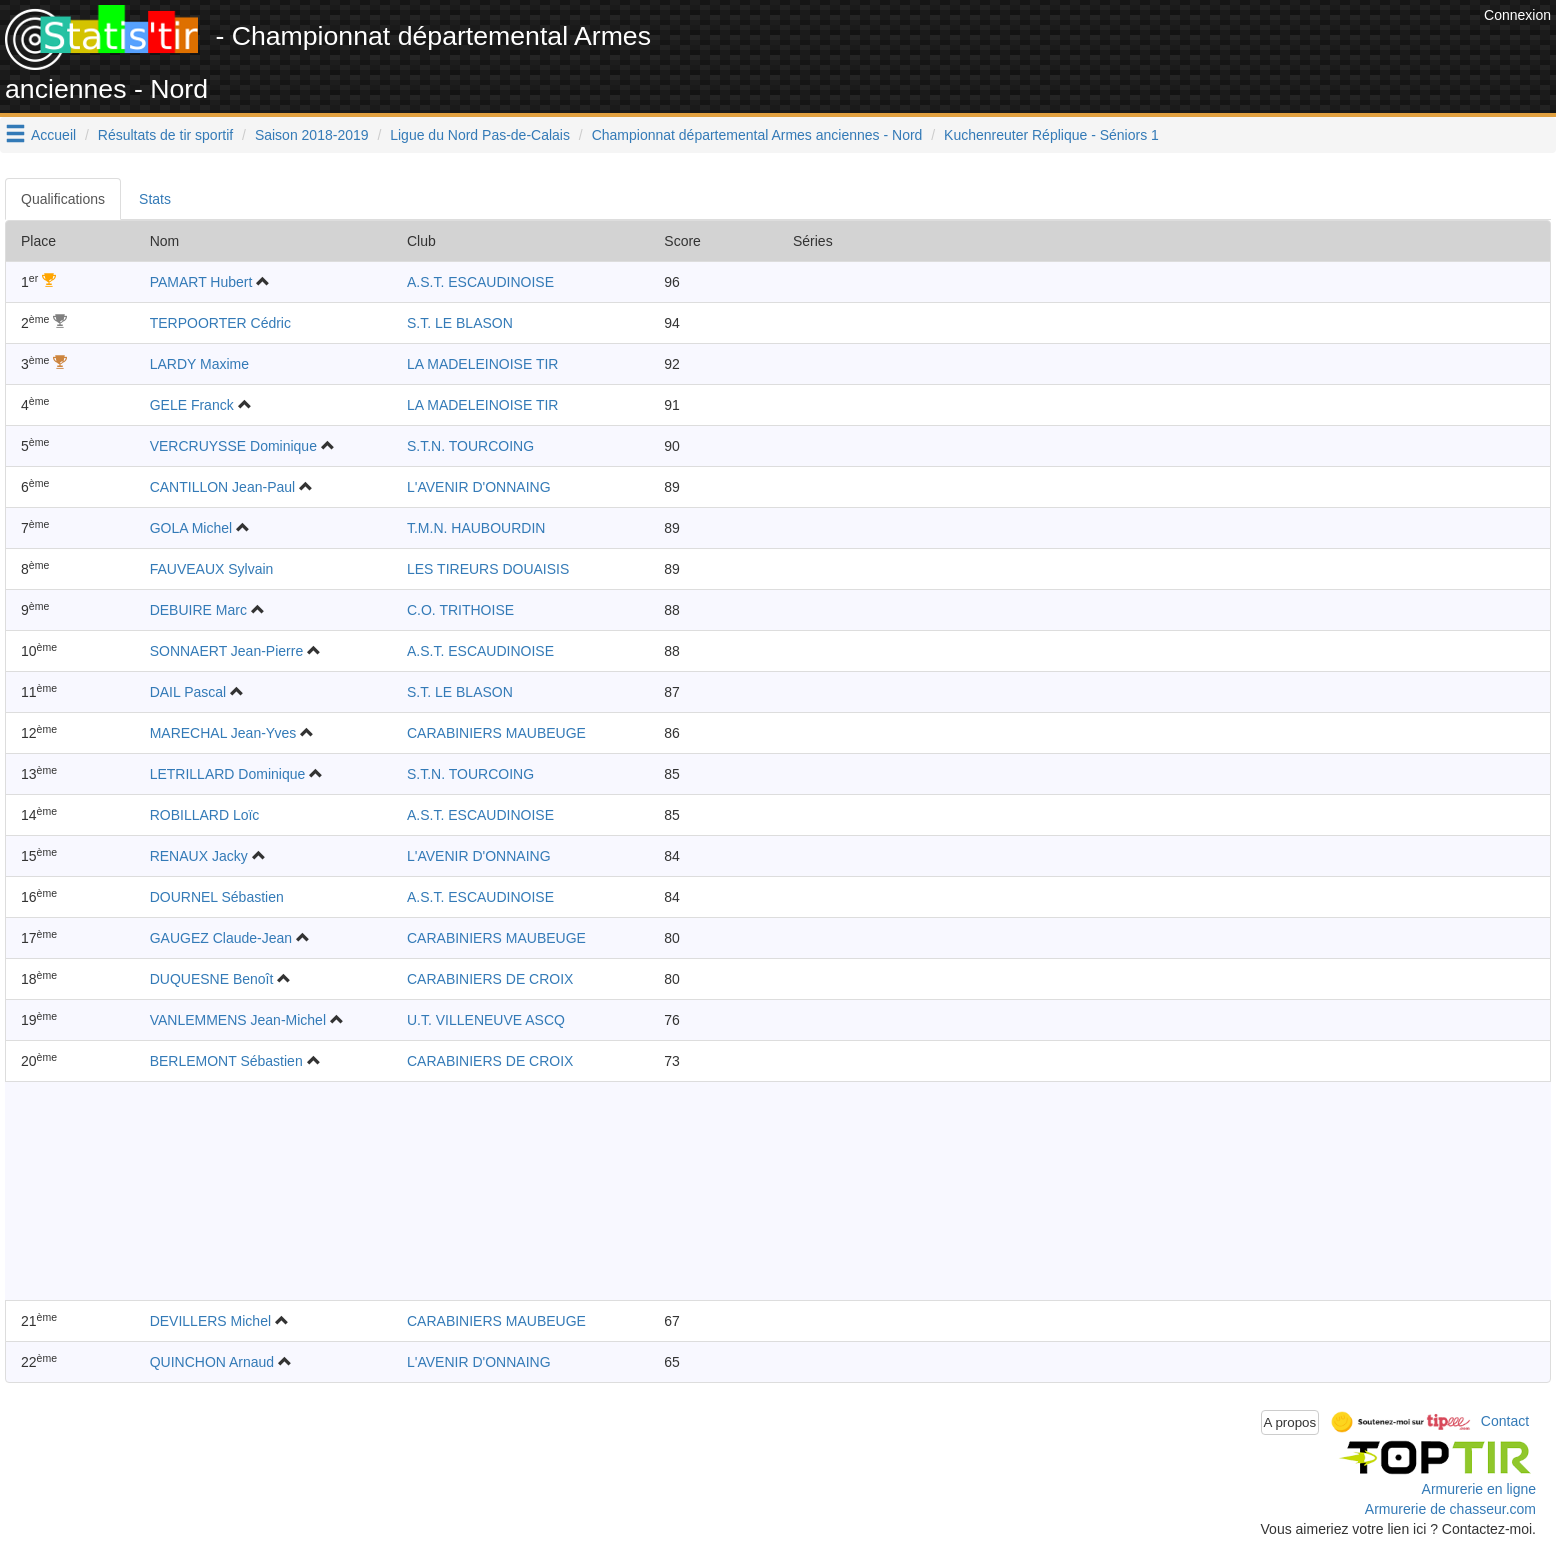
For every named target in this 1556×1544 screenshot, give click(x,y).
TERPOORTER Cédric (220, 323)
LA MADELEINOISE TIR (482, 364)
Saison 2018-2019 (312, 135)
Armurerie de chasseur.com (1450, 1509)
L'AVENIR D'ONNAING (479, 487)
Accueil (53, 135)
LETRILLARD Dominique (228, 774)
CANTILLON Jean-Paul (223, 487)
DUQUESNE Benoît (212, 979)
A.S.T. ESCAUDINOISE (480, 282)
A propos (1290, 1422)
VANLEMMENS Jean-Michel (238, 1020)
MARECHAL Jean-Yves (223, 733)
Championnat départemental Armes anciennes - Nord (757, 135)
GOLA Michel (191, 528)
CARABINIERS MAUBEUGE (496, 733)
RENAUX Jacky (199, 856)
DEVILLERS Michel (210, 1321)
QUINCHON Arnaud (212, 1362)
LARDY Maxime (199, 364)
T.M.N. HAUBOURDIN (476, 528)
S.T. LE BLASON (460, 323)
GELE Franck (192, 405)
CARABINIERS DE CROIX (490, 979)
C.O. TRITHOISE (460, 610)
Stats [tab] (155, 199)
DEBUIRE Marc (198, 610)
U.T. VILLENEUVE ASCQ (486, 1020)
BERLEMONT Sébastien (226, 1061)
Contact (1505, 1421)
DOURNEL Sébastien (217, 897)
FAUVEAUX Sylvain (212, 569)
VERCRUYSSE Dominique (233, 446)
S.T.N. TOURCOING (470, 446)
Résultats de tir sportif (165, 135)
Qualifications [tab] (63, 199)
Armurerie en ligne (1479, 1489)
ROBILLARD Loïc (205, 815)
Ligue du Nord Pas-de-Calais (480, 135)
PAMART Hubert (201, 282)
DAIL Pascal (188, 692)
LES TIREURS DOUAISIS (488, 569)
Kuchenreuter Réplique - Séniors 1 (1051, 135)
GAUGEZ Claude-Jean (221, 938)
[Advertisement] (1115, 50)
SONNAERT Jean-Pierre (227, 651)
